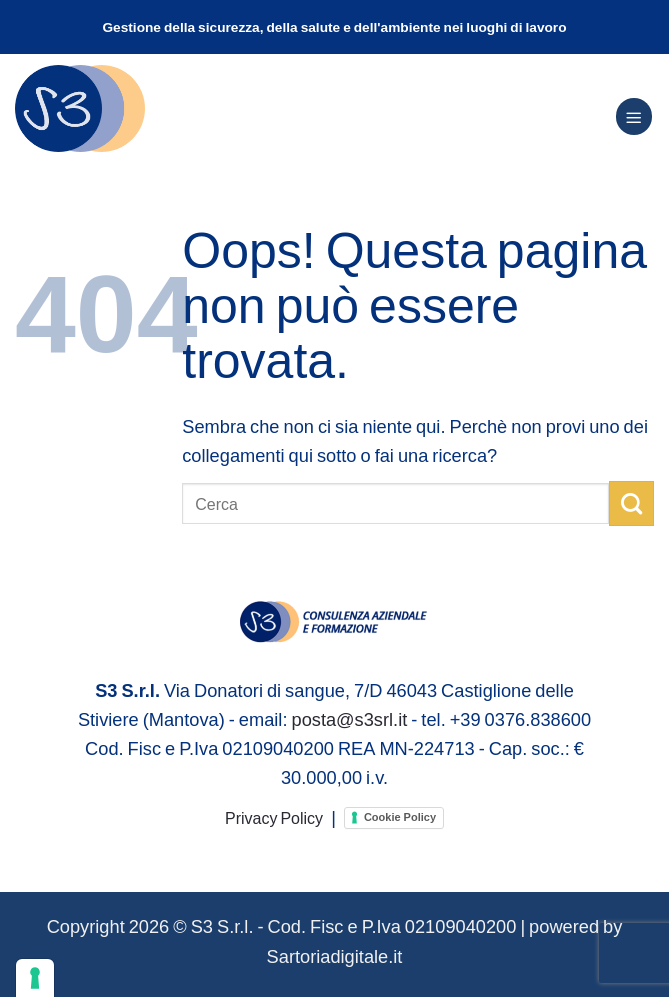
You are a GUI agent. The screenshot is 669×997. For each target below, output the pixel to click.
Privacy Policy (274, 817)
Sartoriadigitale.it (335, 956)
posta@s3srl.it (349, 719)
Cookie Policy (400, 817)
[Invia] (631, 503)
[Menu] (634, 116)
